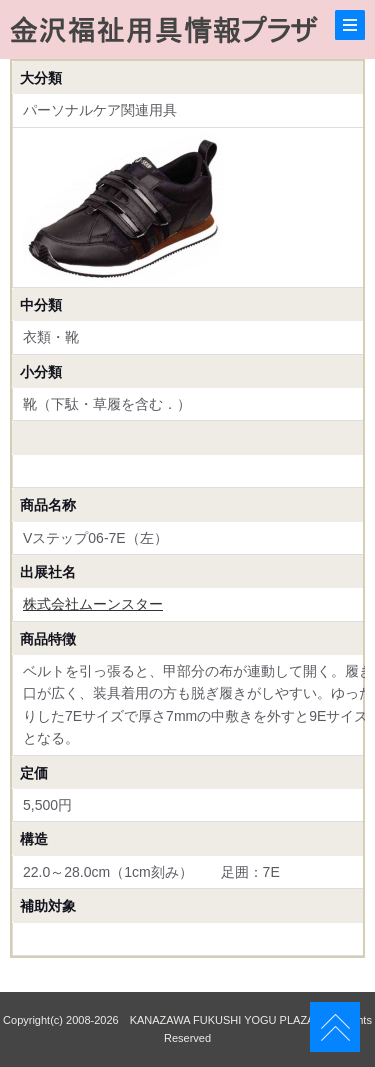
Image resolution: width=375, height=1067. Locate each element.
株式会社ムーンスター (93, 604)
